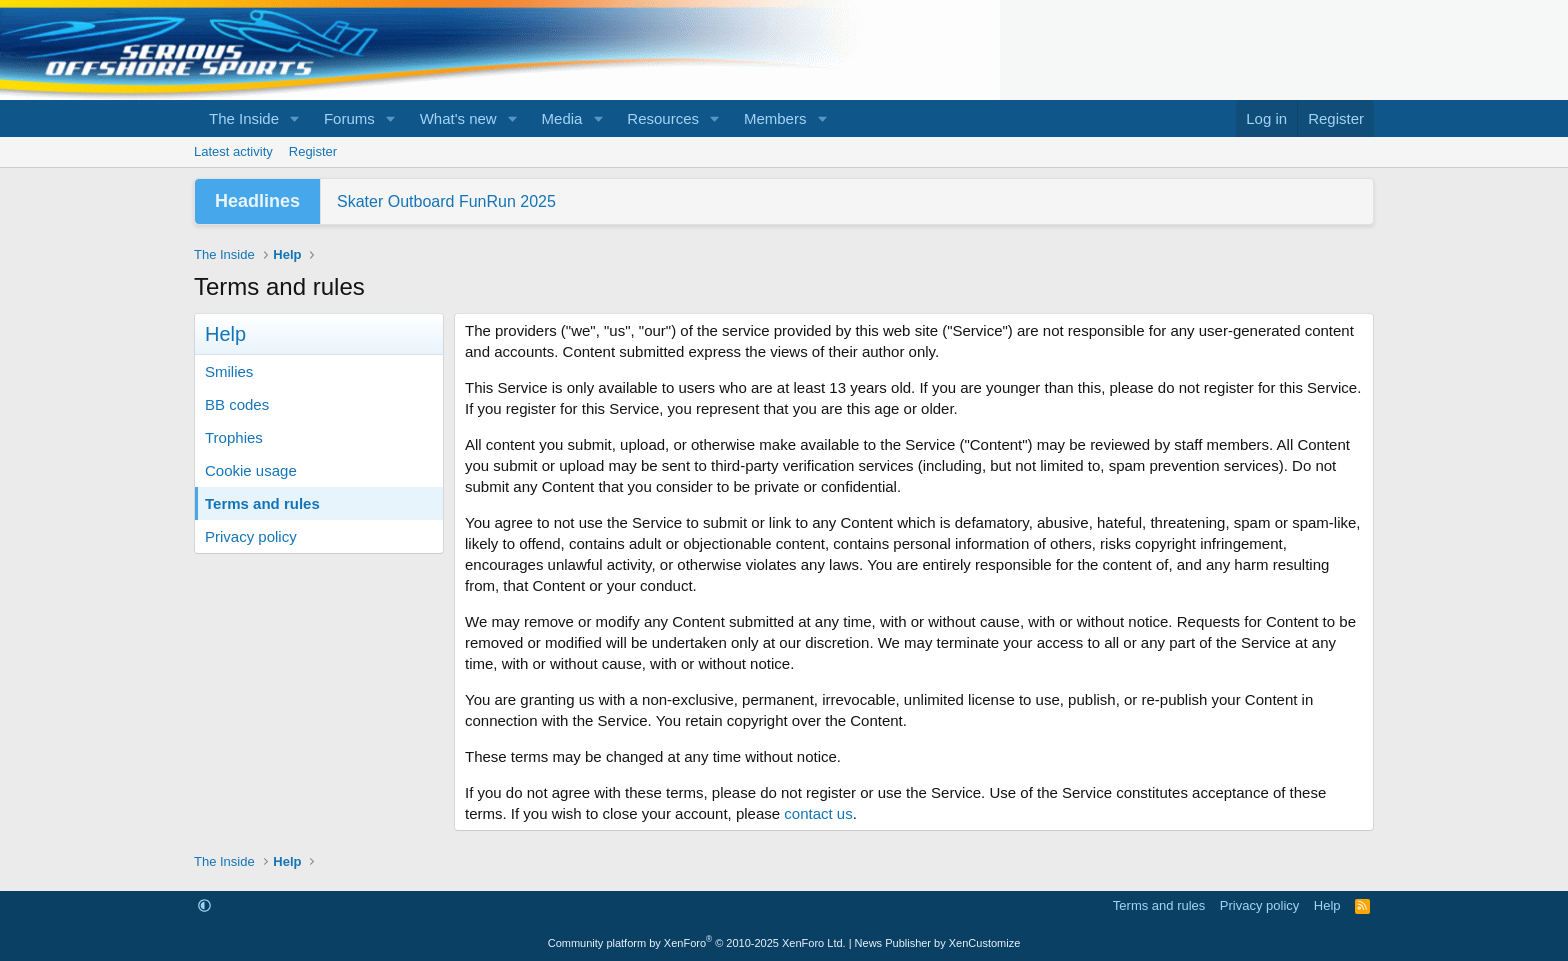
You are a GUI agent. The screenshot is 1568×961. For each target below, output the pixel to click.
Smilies (229, 371)
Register (313, 151)
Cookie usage (251, 470)
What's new (458, 118)
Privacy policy (251, 536)
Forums (349, 118)
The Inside (244, 118)
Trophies (234, 437)
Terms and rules (262, 503)
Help (1327, 905)
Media (562, 118)
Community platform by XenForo (697, 943)
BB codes (237, 404)
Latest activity (233, 151)
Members (775, 118)
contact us (818, 813)
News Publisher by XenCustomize (938, 943)
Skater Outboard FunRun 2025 (446, 201)
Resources (663, 118)
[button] (295, 118)
